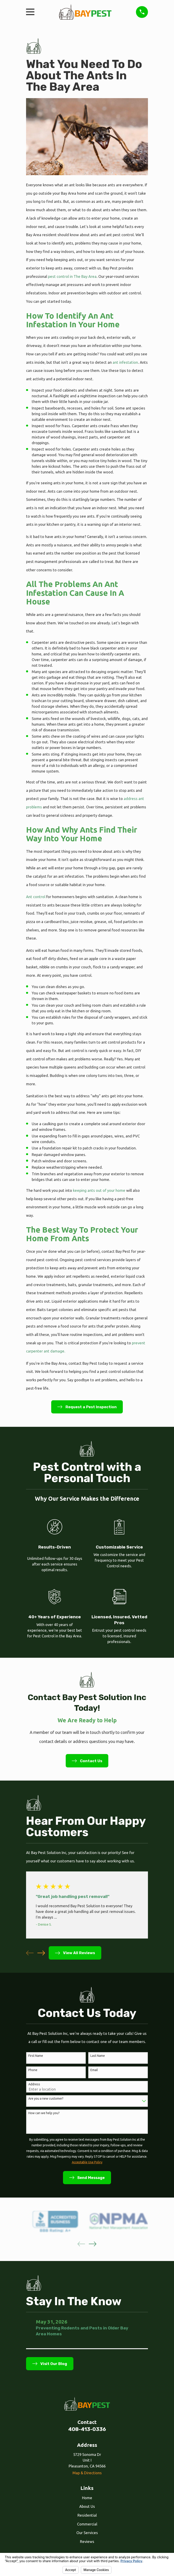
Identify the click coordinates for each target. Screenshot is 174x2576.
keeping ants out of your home (98, 1190)
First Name (35, 2055)
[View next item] (41, 1953)
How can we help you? (44, 2113)
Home (87, 2498)
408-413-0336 (87, 2429)
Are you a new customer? (45, 2098)
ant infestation (125, 362)
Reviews (87, 2541)
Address (34, 2084)
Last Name (97, 2055)
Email (94, 2070)
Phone (32, 2070)
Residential (87, 2515)
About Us (87, 2506)
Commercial (87, 2524)
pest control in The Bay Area (72, 276)
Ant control (35, 896)
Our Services (87, 2532)
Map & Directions (87, 2473)
